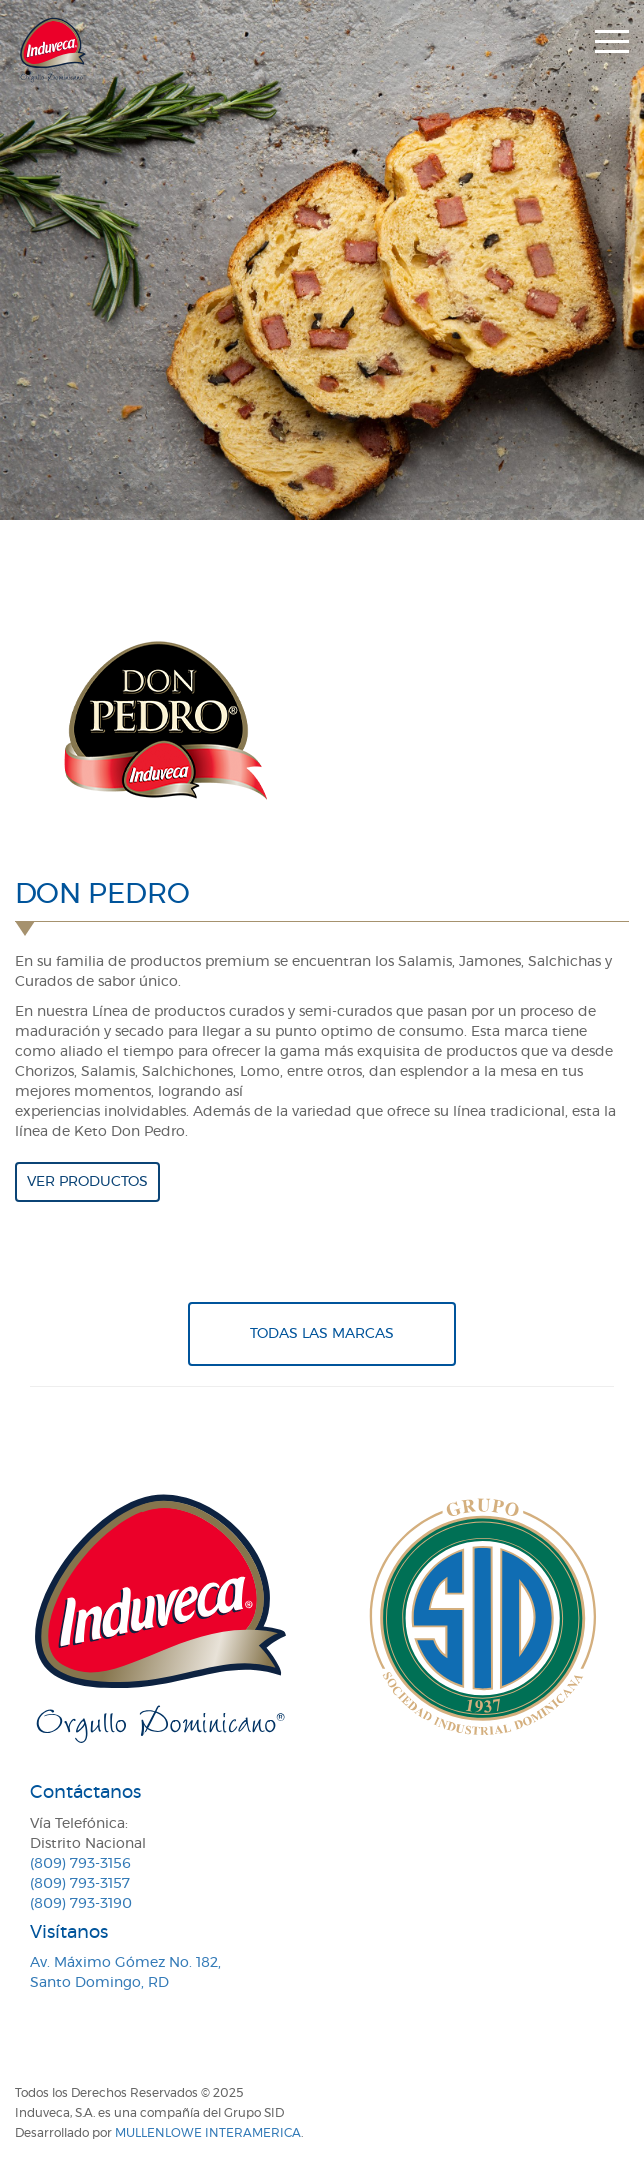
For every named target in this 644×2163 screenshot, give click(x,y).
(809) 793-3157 (80, 1884)
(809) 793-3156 (80, 1864)
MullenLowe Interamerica (208, 2133)
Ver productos (87, 1182)
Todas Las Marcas (322, 1334)
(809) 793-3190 (81, 1904)
